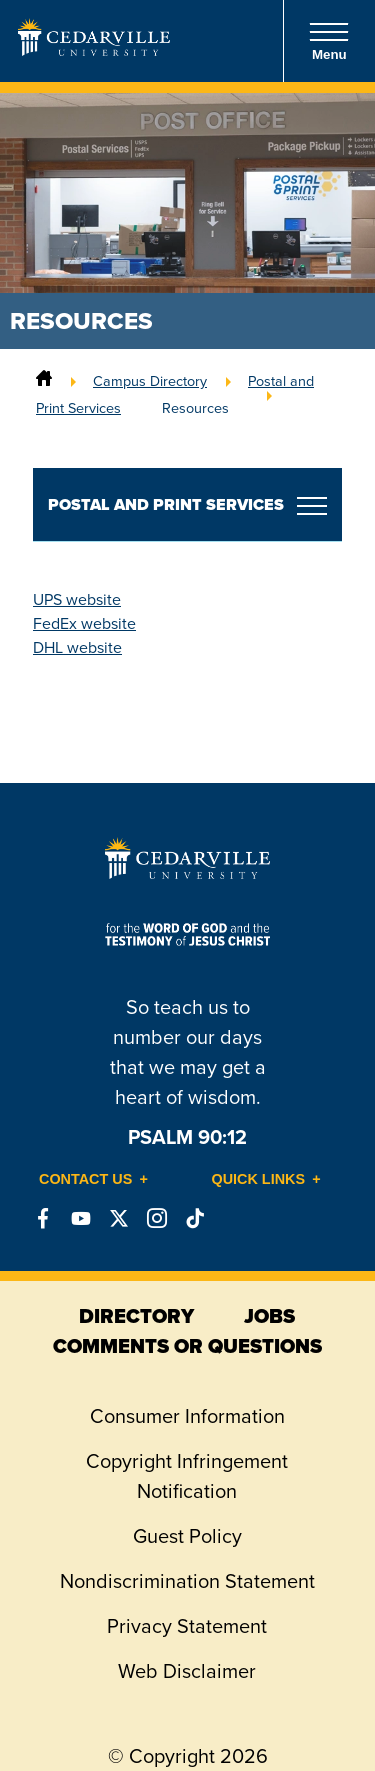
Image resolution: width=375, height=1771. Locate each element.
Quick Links (259, 1179)
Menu (329, 41)
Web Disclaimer (187, 1671)
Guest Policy (187, 1536)
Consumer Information (187, 1416)
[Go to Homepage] (94, 50)
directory (136, 1316)
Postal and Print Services (166, 504)
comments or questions (187, 1346)
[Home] (44, 381)
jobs (269, 1316)
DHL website (77, 647)
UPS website (77, 599)
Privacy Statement (187, 1626)
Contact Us (85, 1179)
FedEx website (84, 623)
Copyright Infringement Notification (187, 1476)
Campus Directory (150, 381)
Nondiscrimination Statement (187, 1581)
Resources (195, 408)
